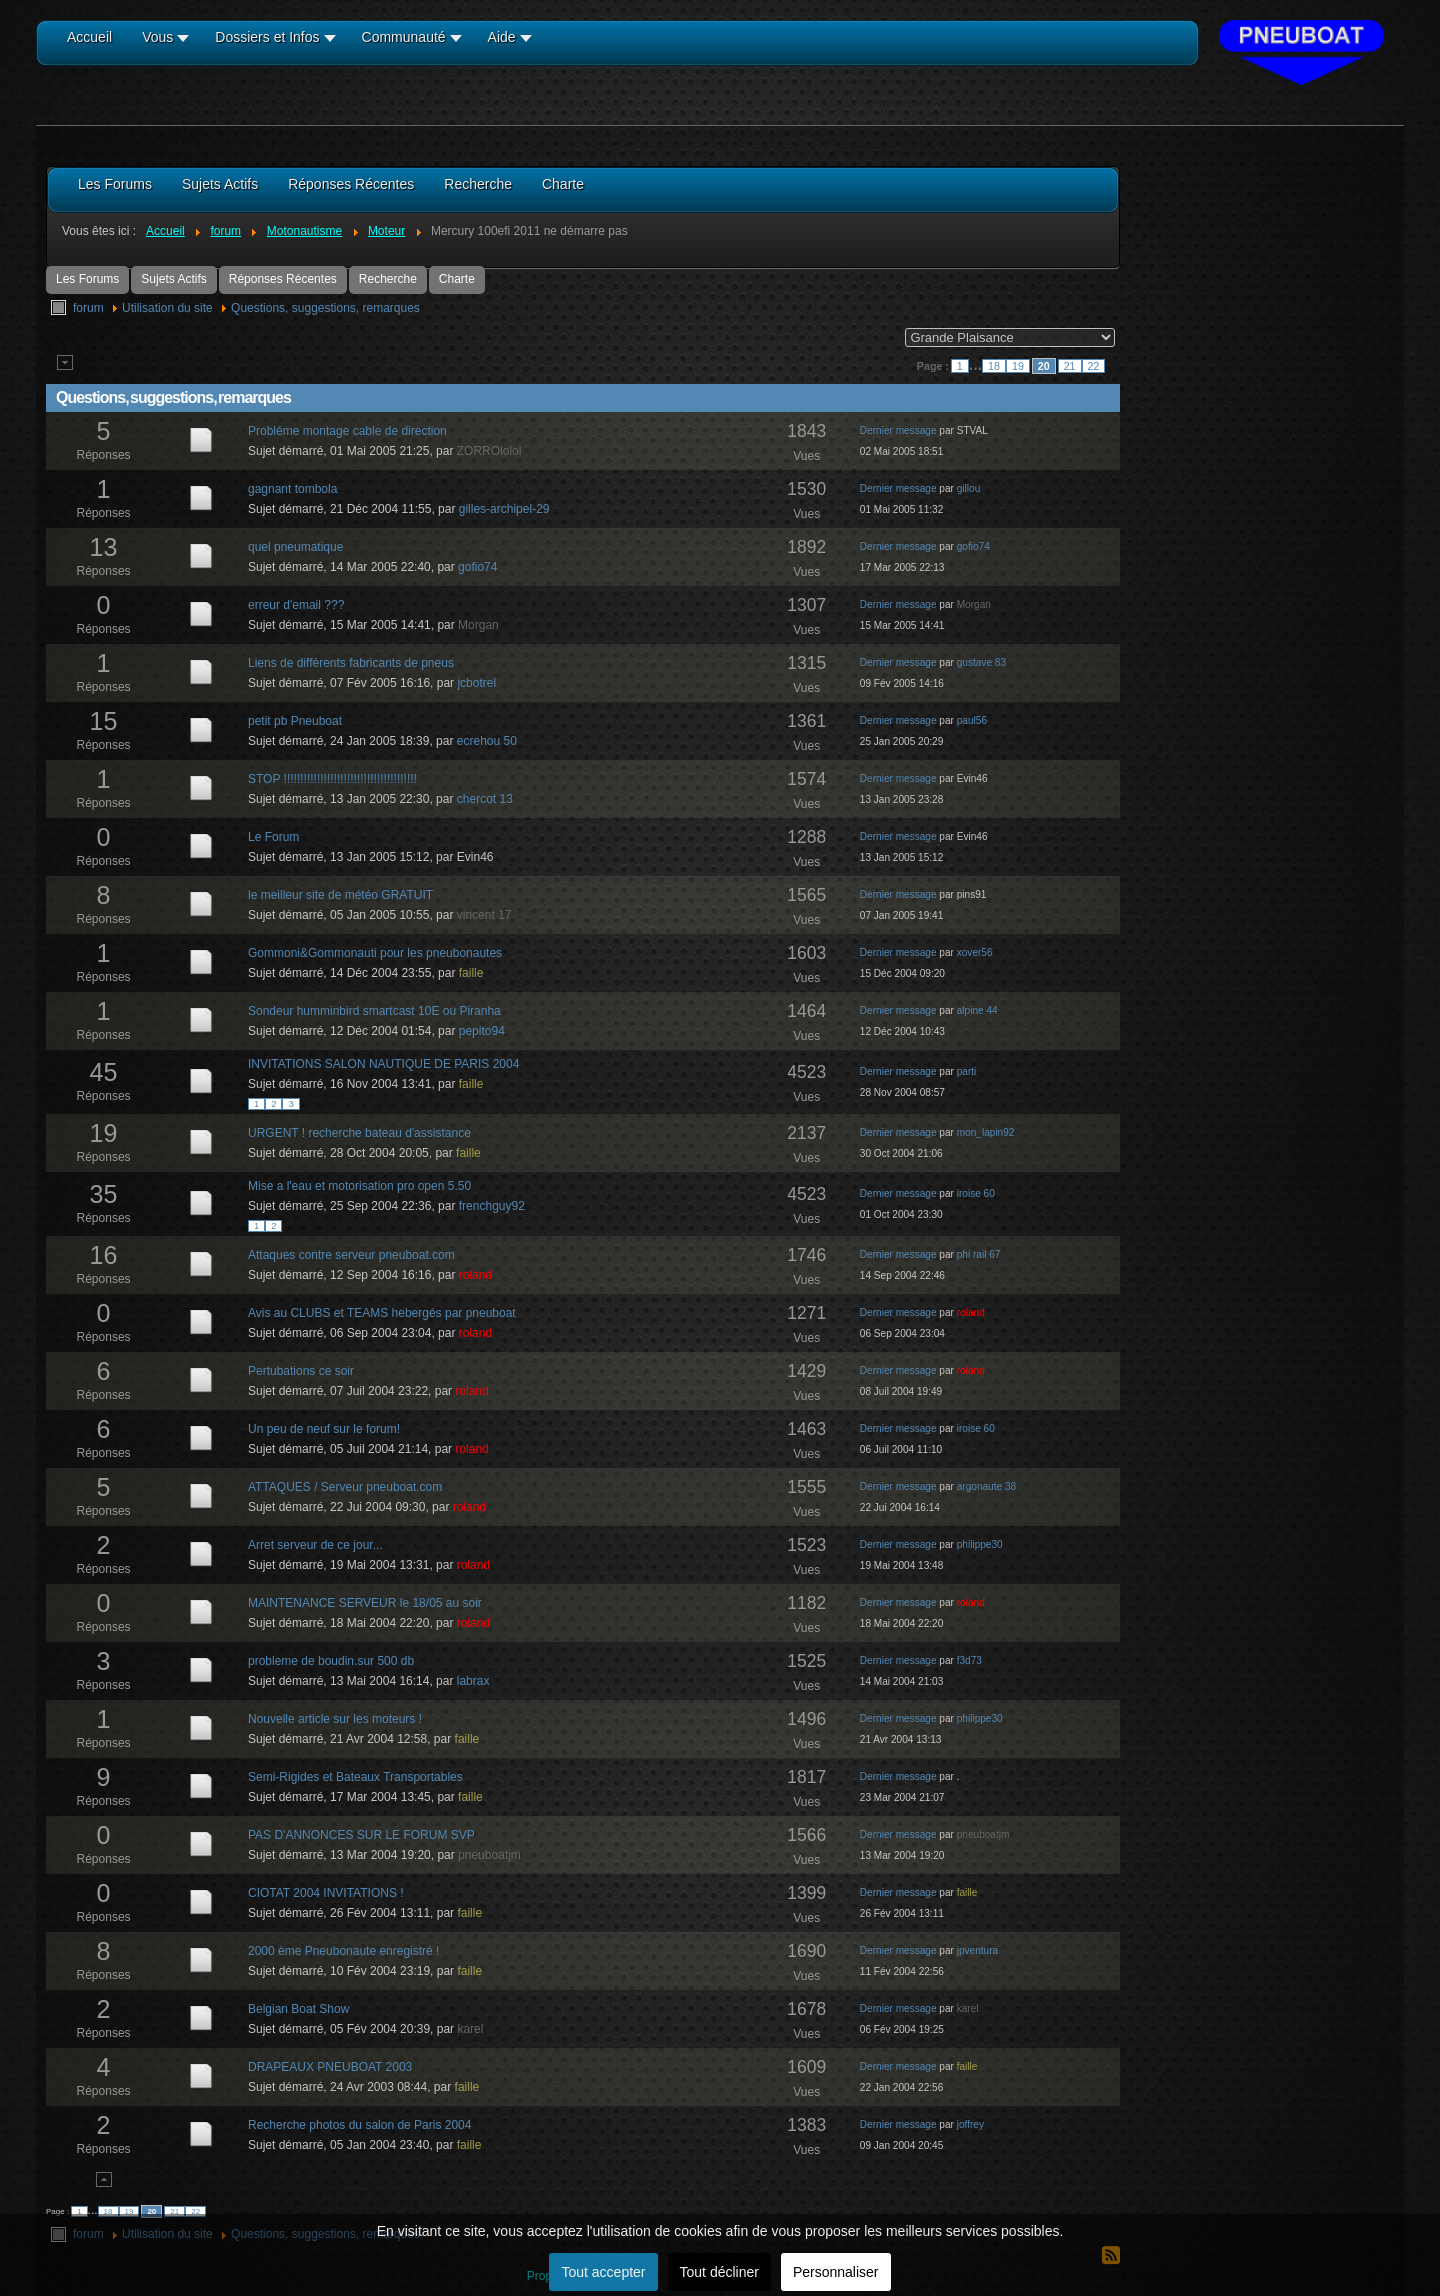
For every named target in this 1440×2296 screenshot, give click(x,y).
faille (471, 973)
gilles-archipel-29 (504, 509)
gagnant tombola (292, 489)
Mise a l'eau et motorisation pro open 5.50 (359, 1186)
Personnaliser (836, 2272)
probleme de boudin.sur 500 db (331, 1661)
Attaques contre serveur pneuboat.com (351, 1255)
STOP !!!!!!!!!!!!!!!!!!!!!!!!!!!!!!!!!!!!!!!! (332, 779)
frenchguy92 (492, 1206)
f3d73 (969, 1660)
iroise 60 (976, 1193)
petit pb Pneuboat (295, 721)
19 (1018, 366)
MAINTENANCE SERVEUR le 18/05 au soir (365, 1603)
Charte (457, 279)
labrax (473, 1681)
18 (994, 366)
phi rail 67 (979, 1254)
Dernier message (898, 430)
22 (1094, 366)
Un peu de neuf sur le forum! (324, 1429)
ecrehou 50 (487, 741)
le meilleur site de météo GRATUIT (340, 895)
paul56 (972, 720)
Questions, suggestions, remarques (325, 308)
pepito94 (482, 1031)
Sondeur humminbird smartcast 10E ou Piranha (374, 1011)
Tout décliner (719, 2272)
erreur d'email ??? (296, 605)
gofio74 (477, 567)
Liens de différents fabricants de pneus (351, 663)
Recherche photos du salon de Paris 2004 (359, 2125)
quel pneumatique (295, 547)
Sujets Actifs (173, 279)
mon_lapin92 (986, 1132)
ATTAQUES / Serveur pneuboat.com (345, 1487)
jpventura (977, 1950)
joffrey (970, 2124)
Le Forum (273, 837)
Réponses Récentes (283, 279)
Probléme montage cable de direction (347, 431)
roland (475, 1275)
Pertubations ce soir (301, 1371)
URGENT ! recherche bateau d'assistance (359, 1133)
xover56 (975, 952)
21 (1070, 366)
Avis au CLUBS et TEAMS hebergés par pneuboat (382, 1313)
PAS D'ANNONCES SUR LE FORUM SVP (361, 1835)
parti (967, 1071)
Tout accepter (603, 2272)
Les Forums (87, 279)
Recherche (388, 279)
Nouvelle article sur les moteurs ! (335, 1719)
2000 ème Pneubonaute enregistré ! (343, 1951)
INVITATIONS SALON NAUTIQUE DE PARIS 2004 (383, 1064)
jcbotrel (476, 683)
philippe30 (980, 1544)
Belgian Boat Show (298, 2009)
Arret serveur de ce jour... (315, 1545)
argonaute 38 (986, 1486)
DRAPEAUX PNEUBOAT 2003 (330, 2067)
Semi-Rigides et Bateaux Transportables (355, 1777)
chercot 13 (485, 799)
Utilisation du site (167, 308)
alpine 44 (977, 1010)
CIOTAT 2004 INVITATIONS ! (326, 1893)
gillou (969, 488)
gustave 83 (981, 662)
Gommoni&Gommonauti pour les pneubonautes (375, 953)
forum (88, 308)
